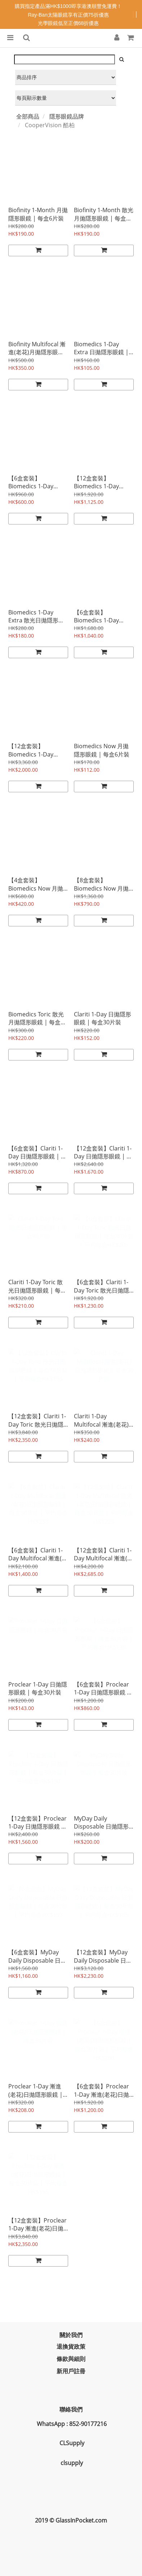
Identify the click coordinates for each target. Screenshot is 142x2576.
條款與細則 (71, 2359)
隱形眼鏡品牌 (66, 116)
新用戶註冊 (71, 2371)
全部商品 (27, 116)
